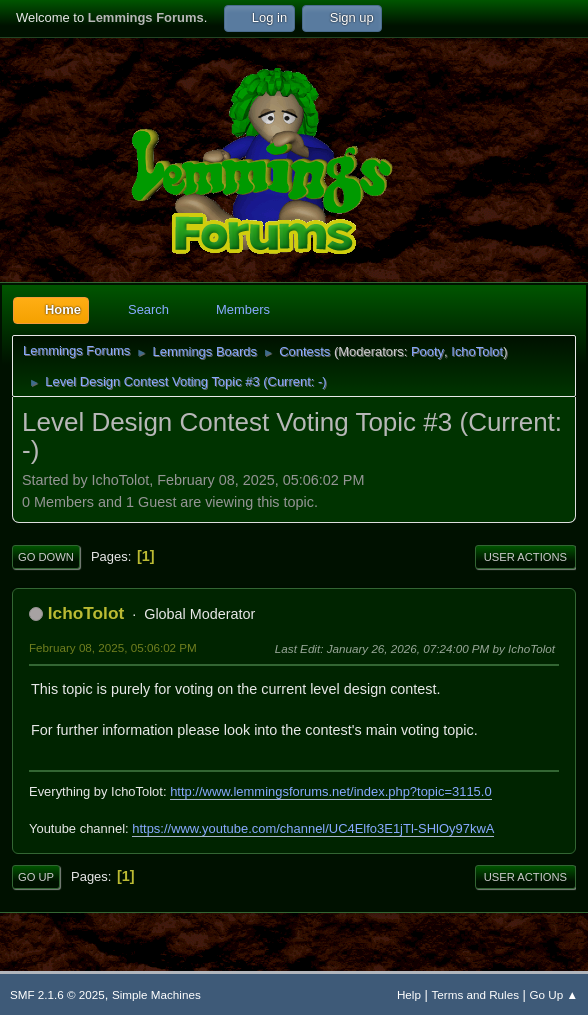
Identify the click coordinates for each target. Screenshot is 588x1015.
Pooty (427, 351)
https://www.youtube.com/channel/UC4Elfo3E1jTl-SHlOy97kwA (313, 828)
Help (409, 994)
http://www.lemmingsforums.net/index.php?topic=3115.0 (331, 791)
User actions (525, 557)
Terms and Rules (475, 994)
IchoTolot (477, 351)
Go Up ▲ (554, 994)
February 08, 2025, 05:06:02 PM (113, 647)
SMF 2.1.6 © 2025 (57, 994)
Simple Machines (156, 994)
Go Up (36, 877)
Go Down (46, 557)
